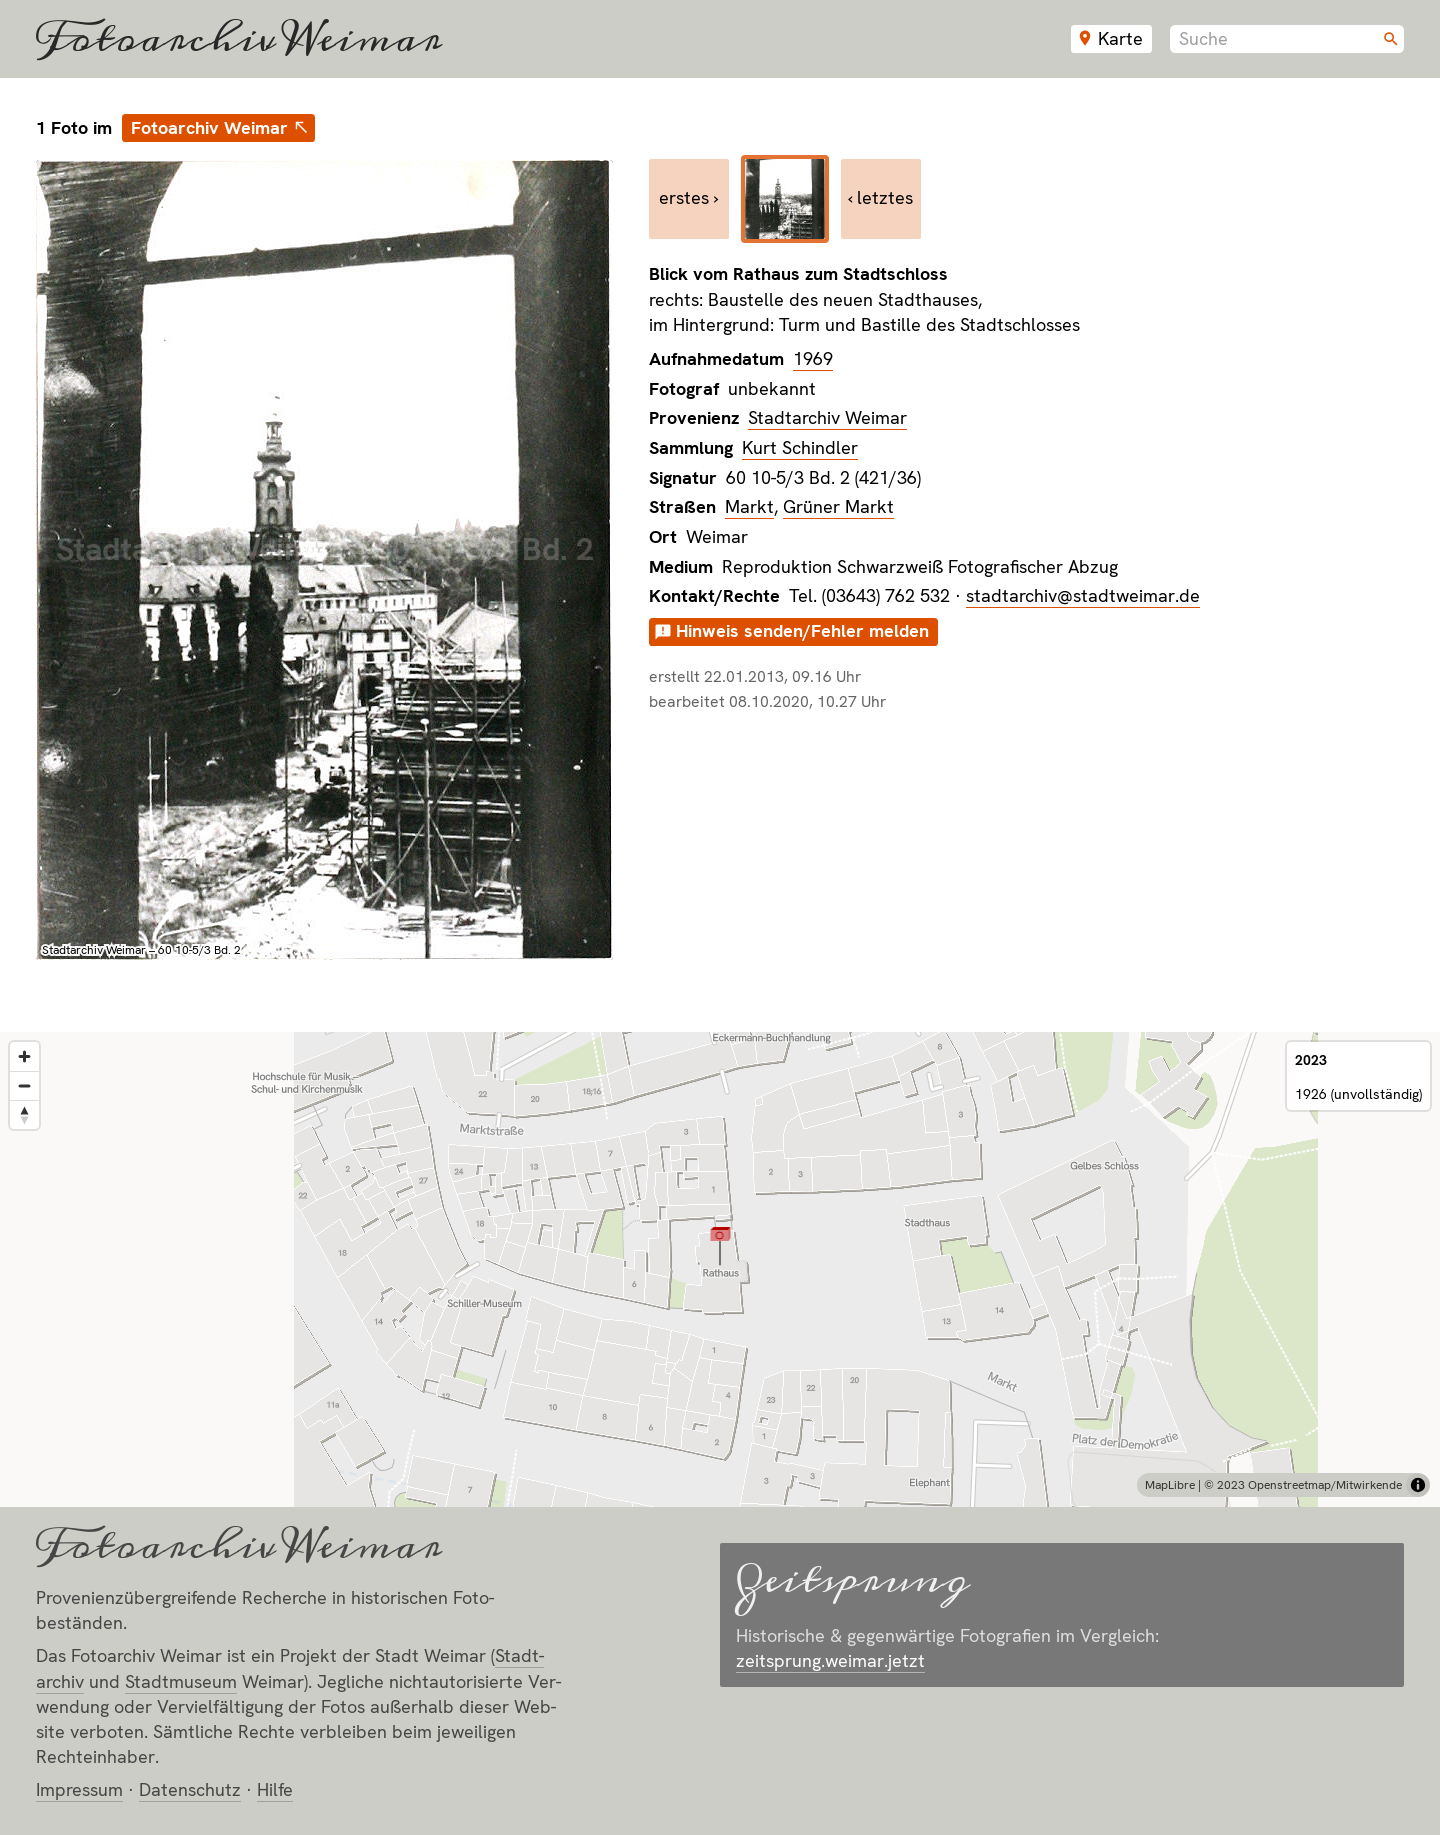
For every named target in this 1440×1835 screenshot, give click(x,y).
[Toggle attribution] (1418, 1485)
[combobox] (1287, 39)
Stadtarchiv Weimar (827, 417)
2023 (1311, 1060)
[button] (720, 1245)
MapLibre (1170, 1485)
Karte (1120, 38)
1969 (813, 358)
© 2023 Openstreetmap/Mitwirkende (1303, 1485)
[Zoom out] (24, 1085)
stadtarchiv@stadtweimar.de (1083, 595)
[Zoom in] (24, 1056)
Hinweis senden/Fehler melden (802, 630)
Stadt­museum (181, 1681)
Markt (749, 506)
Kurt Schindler (800, 447)
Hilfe (275, 1789)
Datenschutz (190, 1789)
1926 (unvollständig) (1358, 1094)
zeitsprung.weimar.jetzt (830, 1660)
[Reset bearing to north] (24, 1114)
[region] (720, 1269)
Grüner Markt (838, 506)
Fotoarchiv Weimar (239, 39)
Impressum (79, 1789)
